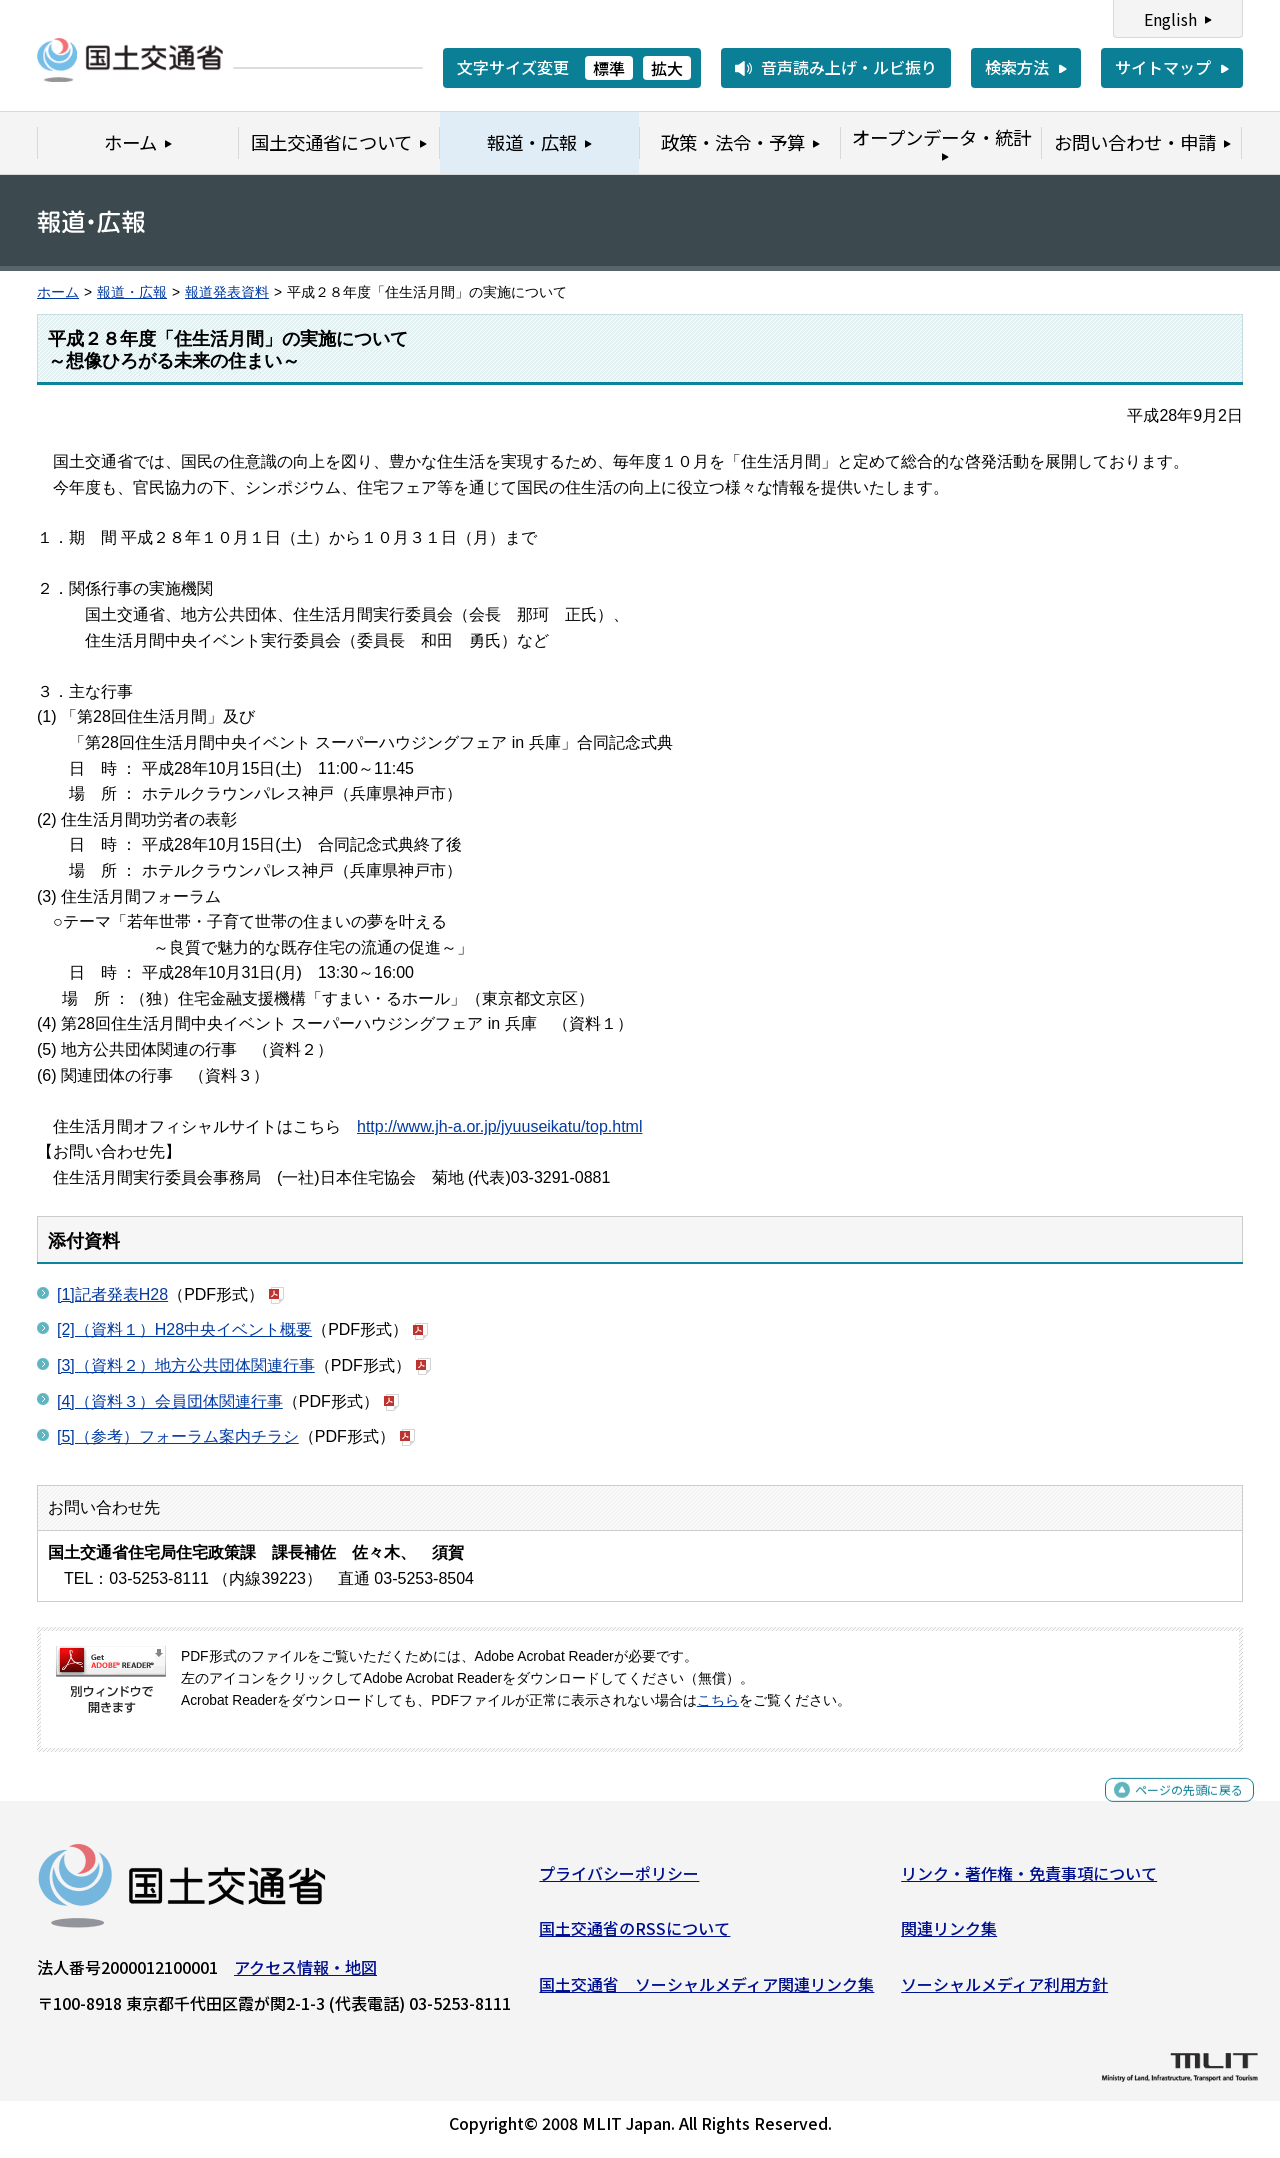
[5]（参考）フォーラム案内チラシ (178, 1436)
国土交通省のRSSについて (634, 1936)
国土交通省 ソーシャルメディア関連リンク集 (706, 1992)
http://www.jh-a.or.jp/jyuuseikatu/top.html (499, 1126)
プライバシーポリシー (619, 1880)
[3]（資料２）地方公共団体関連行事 (186, 1365)
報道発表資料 (227, 292)
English (1170, 19)
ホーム (58, 292)
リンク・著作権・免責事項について (1029, 1880)
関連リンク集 (949, 1936)
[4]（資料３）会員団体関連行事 (170, 1401)
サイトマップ (1163, 67)
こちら (718, 1700)
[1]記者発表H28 (112, 1294)
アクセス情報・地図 (305, 1974)
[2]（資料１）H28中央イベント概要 (184, 1329)
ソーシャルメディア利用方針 (1004, 1992)
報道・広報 (132, 292)
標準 (609, 68)
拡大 (667, 68)
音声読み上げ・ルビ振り (849, 67)
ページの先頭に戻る (1172, 1808)
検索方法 (1017, 67)
